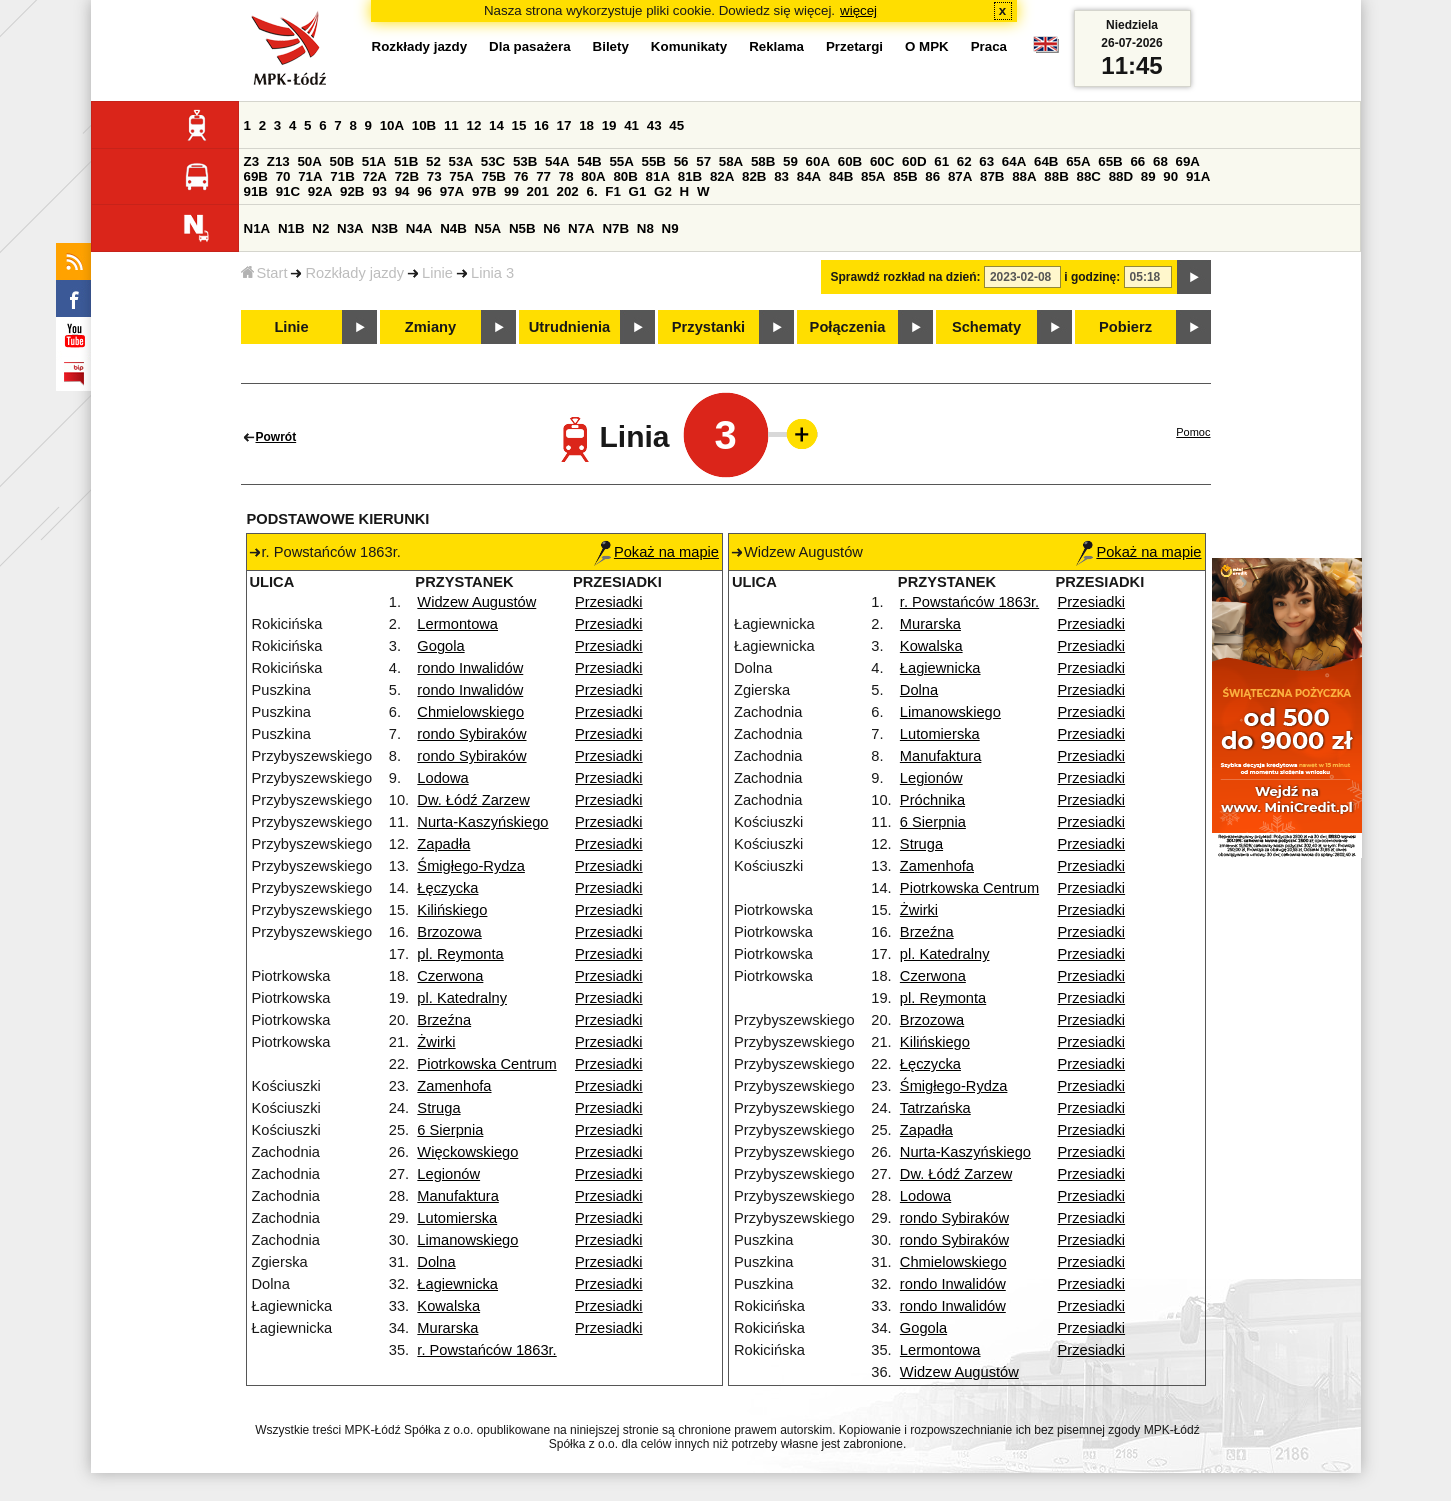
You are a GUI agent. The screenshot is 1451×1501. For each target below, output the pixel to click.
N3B (384, 228)
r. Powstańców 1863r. (486, 1350)
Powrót (276, 437)
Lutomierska (457, 1218)
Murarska (447, 1328)
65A (1078, 161)
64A (1014, 161)
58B (763, 161)
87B (992, 176)
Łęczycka (447, 888)
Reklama (776, 46)
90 (1170, 176)
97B (484, 191)
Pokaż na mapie (656, 552)
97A (452, 191)
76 (521, 176)
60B (850, 161)
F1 (613, 191)
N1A (257, 228)
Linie (437, 273)
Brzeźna (444, 1020)
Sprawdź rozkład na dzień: (906, 277)
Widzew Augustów (476, 602)
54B (589, 161)
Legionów (448, 1174)
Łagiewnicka (457, 1284)
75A (461, 176)
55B (654, 161)
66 (1137, 161)
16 (541, 125)
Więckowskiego (467, 1152)
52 (433, 161)
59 (790, 161)
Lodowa (442, 778)
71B (342, 176)
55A (621, 161)
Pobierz (1125, 327)
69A (1188, 161)
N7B (615, 228)
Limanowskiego (467, 1240)
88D (1121, 176)
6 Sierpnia (450, 1130)
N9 (670, 228)
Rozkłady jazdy (354, 273)
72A (375, 176)
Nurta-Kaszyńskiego (482, 822)
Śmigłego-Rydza (471, 866)
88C (1089, 176)
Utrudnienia (569, 327)
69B (256, 176)
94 (402, 191)
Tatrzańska (935, 1108)
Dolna (436, 1262)
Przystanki (708, 327)
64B (1046, 161)
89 (1148, 176)
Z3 (252, 161)
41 (631, 125)
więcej (858, 10)
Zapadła (443, 844)
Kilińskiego (452, 910)
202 (568, 191)
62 (964, 161)
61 (941, 161)
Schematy (986, 327)
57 (703, 161)
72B (407, 176)
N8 (645, 228)
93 (379, 191)
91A (1198, 176)
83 (781, 176)
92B (352, 191)
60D (914, 161)
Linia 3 (492, 273)
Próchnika (932, 800)
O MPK (927, 46)
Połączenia (848, 327)
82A (722, 176)
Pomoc (1193, 432)
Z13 (278, 161)
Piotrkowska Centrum (486, 1064)
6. (591, 191)
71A (310, 176)
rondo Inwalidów (470, 668)
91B (256, 191)
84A (809, 176)
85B (905, 176)
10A (392, 125)
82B (754, 176)
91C (288, 191)
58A (731, 161)
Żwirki (436, 1042)
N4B (453, 228)
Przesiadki (609, 602)
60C (882, 161)
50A (309, 161)
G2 (663, 191)
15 (519, 125)
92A (320, 191)
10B (424, 125)
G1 (638, 191)
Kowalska (448, 1306)
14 (496, 125)
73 (434, 176)
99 (511, 191)
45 (676, 125)
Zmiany (430, 327)
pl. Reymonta (460, 954)
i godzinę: (1092, 277)
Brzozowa (449, 932)
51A (374, 161)
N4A (419, 228)
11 (451, 125)
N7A (581, 228)
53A (461, 161)
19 (609, 125)
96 (424, 191)
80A (593, 176)
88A (1024, 176)
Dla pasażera (530, 46)
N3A (350, 228)
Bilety (611, 46)
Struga (438, 1108)
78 (566, 176)
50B (342, 161)
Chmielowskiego (470, 712)
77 (543, 176)
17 (564, 125)
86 (932, 176)
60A (818, 161)
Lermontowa (457, 624)
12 (473, 125)
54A (557, 161)
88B (1056, 176)
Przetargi (854, 46)
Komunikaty (689, 46)
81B (690, 176)
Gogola (440, 646)
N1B (291, 228)
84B (841, 176)
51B (406, 161)
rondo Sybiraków (471, 734)
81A (658, 176)
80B (625, 176)
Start (264, 273)
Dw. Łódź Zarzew (473, 800)
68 (1160, 161)
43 (654, 125)
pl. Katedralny (462, 998)
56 (681, 161)
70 (283, 176)
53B (525, 161)
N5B (522, 228)
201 (538, 191)
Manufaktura (457, 1196)
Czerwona (450, 976)
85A (873, 176)
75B (494, 176)
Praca (989, 46)
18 (586, 125)
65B (1110, 161)
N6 (551, 228)
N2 (320, 228)
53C (493, 161)
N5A (488, 228)
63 (986, 161)
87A (960, 176)
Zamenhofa (454, 1086)
